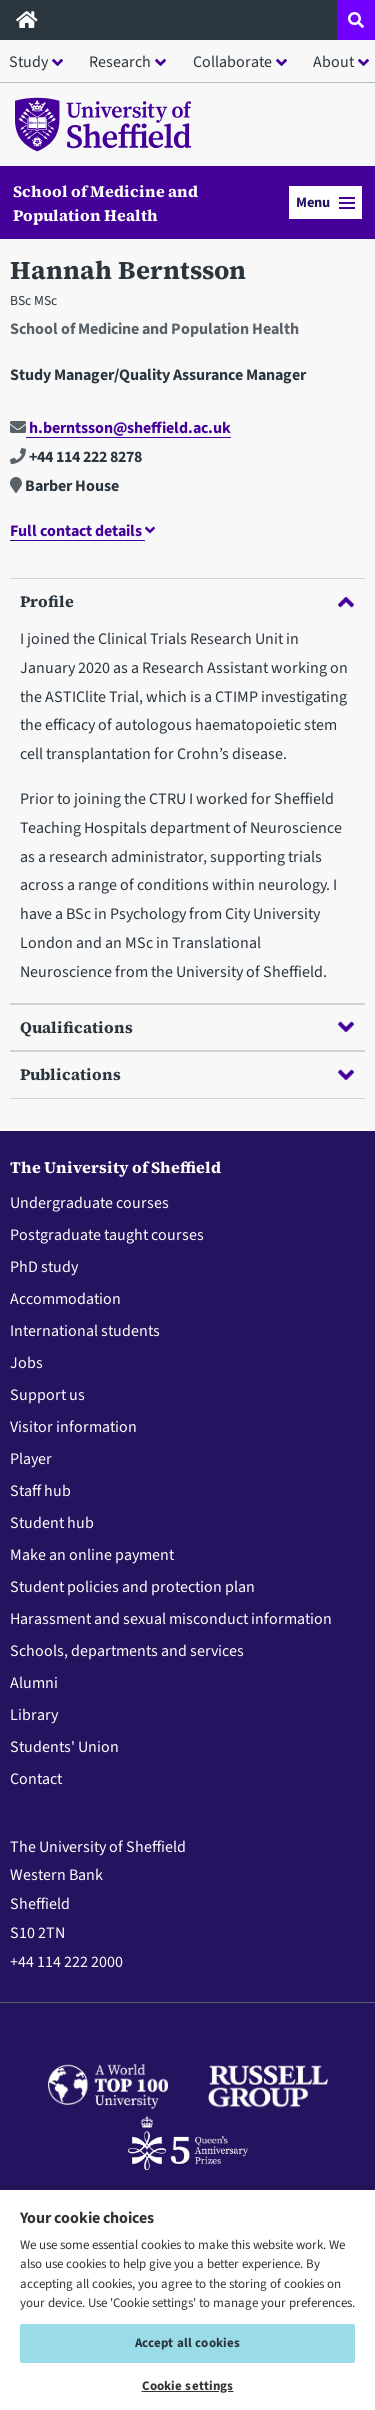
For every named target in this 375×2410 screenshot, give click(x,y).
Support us (47, 1395)
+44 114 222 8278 (76, 457)
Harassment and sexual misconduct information (171, 1619)
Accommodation (65, 1299)
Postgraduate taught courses (107, 1235)
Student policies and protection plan (132, 1587)
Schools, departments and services (127, 1651)
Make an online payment (92, 1555)
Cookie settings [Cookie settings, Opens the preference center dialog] (188, 2386)
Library (34, 1715)
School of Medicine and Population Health (105, 203)
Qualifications (187, 1027)
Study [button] (28, 62)
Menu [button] (325, 202)
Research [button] (120, 62)
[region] (187, 2299)
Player (31, 1459)
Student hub (52, 1523)
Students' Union (64, 1747)
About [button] (333, 62)
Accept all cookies (187, 2343)
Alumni (34, 1683)
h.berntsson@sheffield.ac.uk (120, 428)
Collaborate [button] (232, 62)
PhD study (44, 1267)
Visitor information (73, 1427)
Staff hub (40, 1491)
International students (85, 1331)
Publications (187, 1074)
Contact (36, 1779)
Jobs (26, 1363)
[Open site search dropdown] (356, 20)
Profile (187, 601)
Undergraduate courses (89, 1203)
